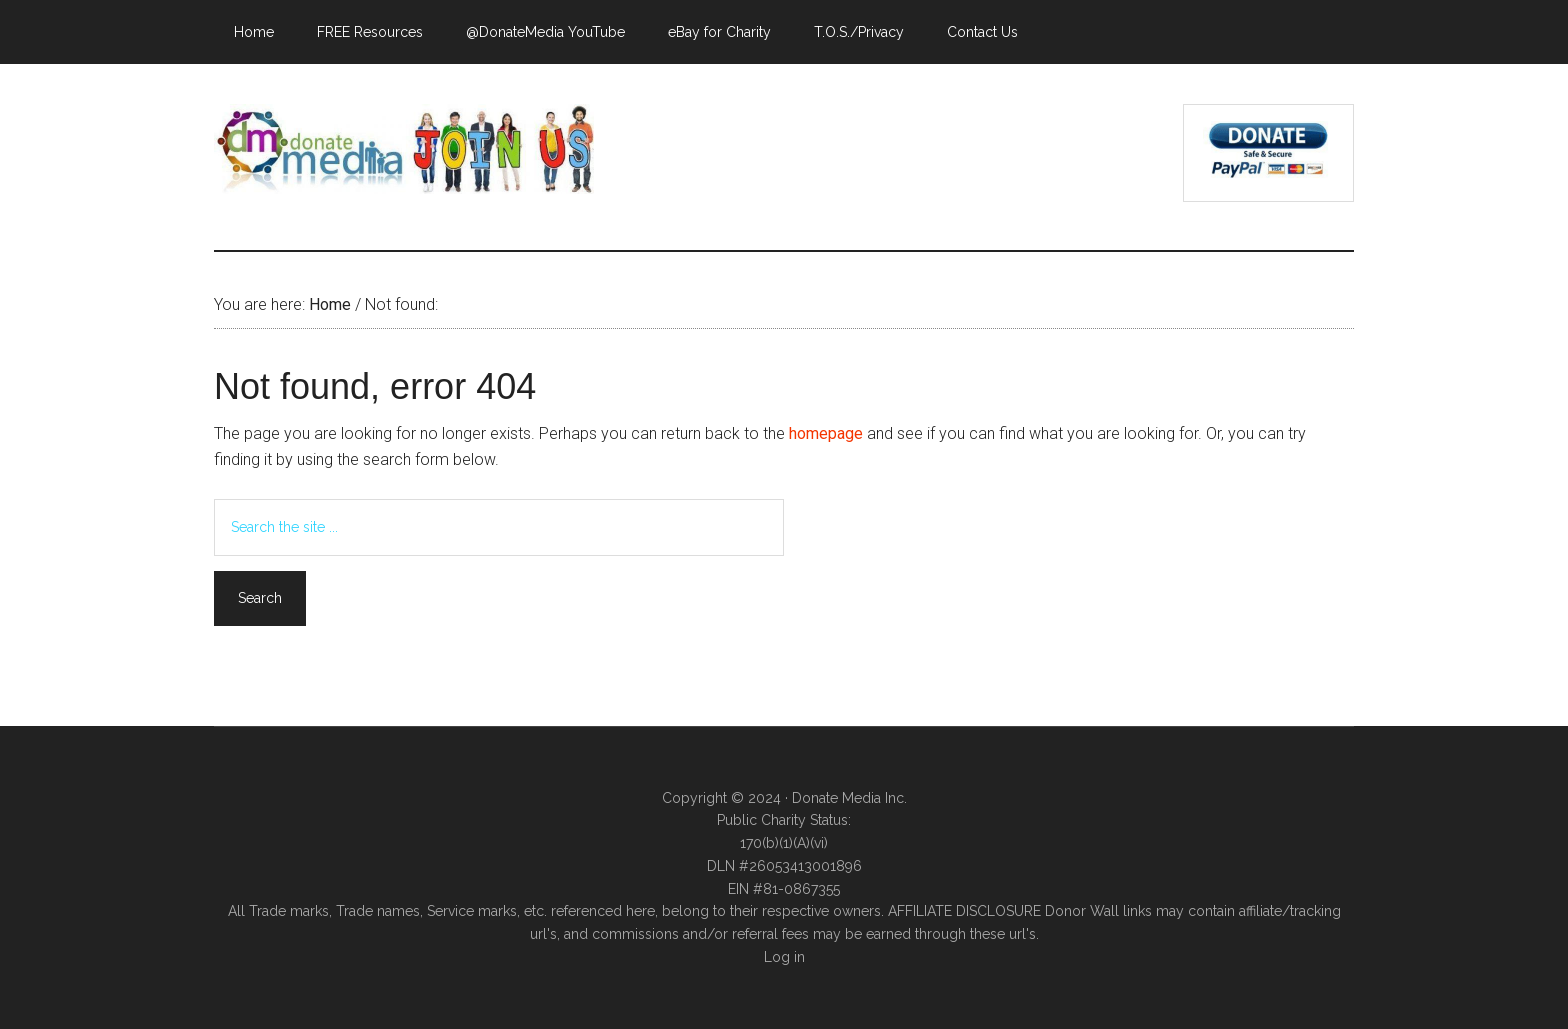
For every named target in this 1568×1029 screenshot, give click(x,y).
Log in (784, 957)
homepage (826, 433)
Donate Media (404, 149)
